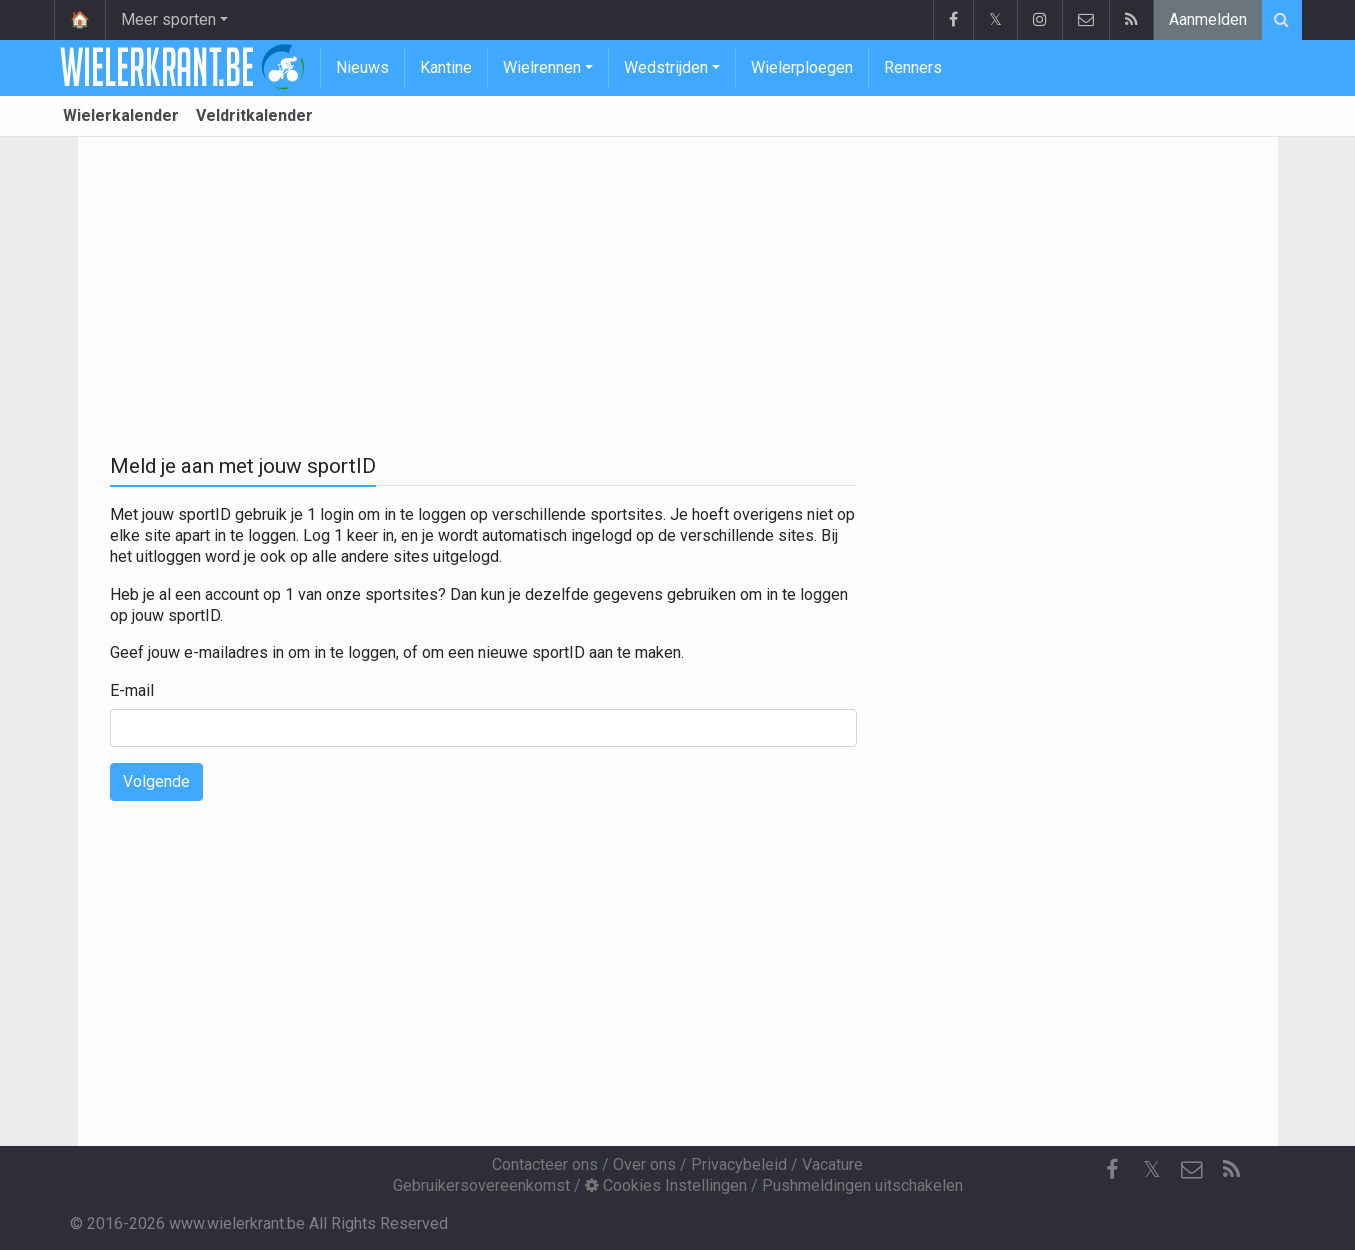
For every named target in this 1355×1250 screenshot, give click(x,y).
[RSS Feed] (1232, 1170)
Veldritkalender (254, 115)
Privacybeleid (739, 1164)
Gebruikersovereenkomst (481, 1185)
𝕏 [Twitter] (1152, 1169)
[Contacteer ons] (1192, 1170)
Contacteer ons (545, 1164)
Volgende (156, 781)
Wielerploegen (802, 67)
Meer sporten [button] (168, 19)
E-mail (132, 690)
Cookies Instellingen (666, 1185)
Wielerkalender (121, 115)
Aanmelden (1208, 19)
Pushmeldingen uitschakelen (862, 1185)
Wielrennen (542, 67)
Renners (913, 67)
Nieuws (362, 67)
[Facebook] (1112, 1170)
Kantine (446, 67)
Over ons (644, 1164)
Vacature (832, 1164)
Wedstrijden (666, 67)
